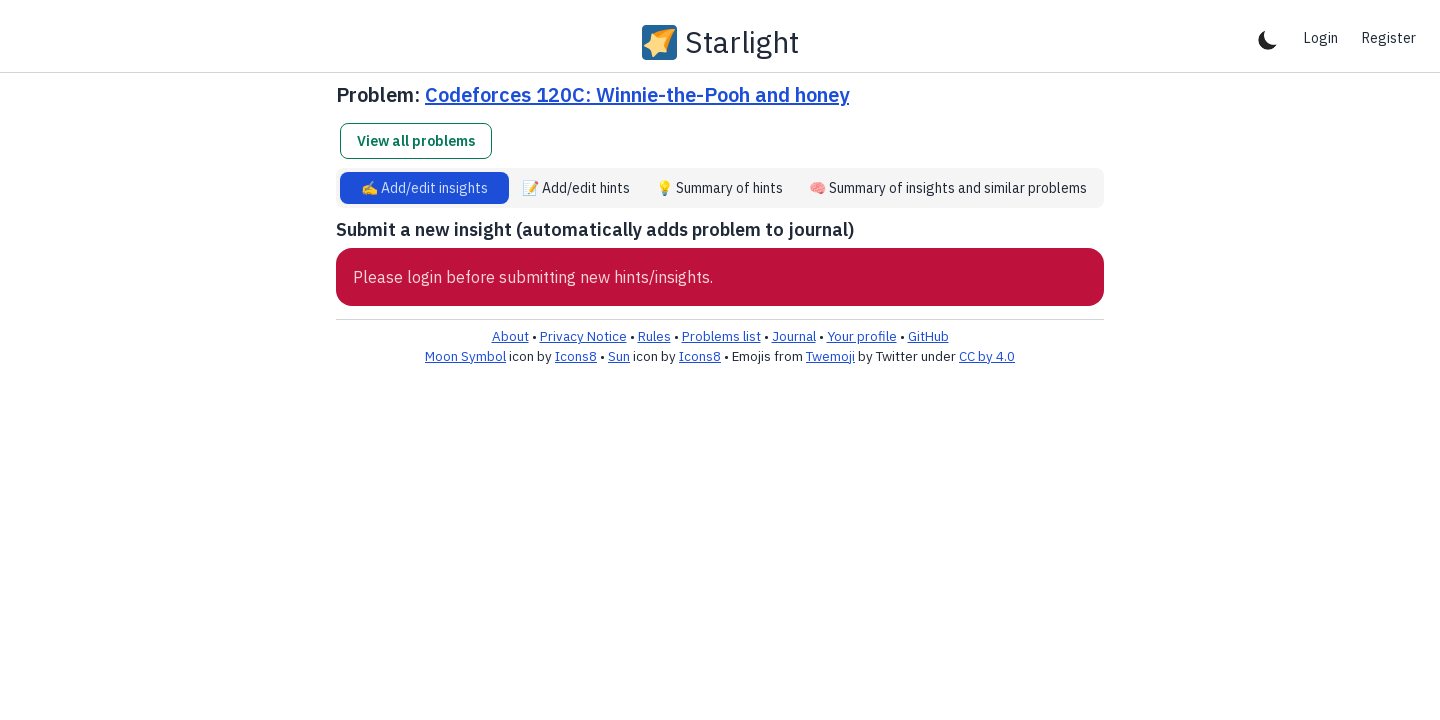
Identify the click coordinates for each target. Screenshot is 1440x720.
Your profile (862, 336)
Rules (654, 336)
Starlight (742, 42)
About (510, 336)
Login (1321, 38)
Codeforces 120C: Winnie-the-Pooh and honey (637, 94)
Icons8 (576, 356)
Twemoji (830, 356)
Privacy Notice (583, 336)
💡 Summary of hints (719, 188)
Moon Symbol (465, 356)
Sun (619, 356)
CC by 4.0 (987, 356)
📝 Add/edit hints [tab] (576, 188)
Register (1389, 38)
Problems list (721, 336)
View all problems (416, 141)
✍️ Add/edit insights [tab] (424, 188)
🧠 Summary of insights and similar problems (948, 188)
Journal (794, 336)
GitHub (928, 336)
